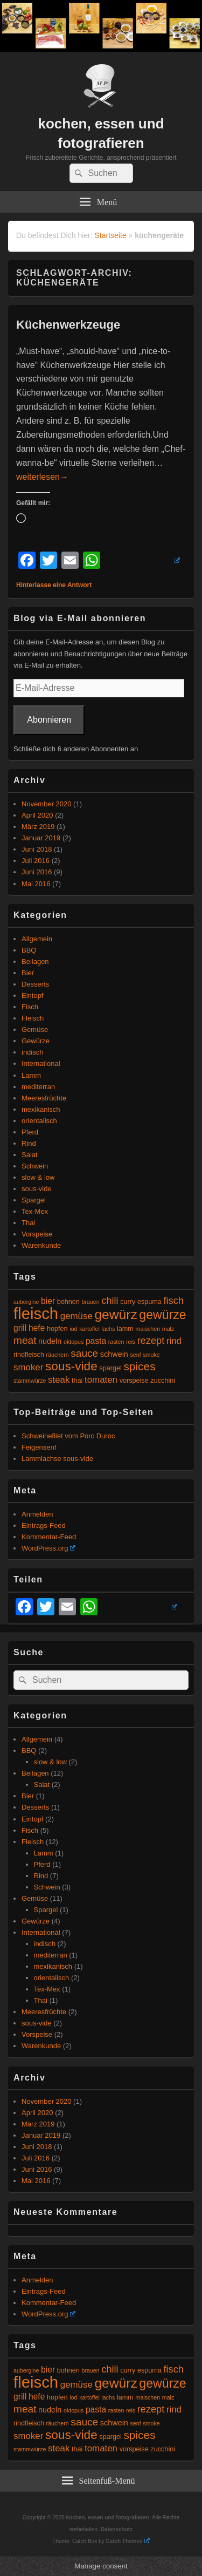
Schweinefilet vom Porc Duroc (68, 1436)
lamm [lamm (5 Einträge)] (125, 1329)
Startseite (111, 235)
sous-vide (37, 1189)
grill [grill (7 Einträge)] (19, 1328)
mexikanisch (41, 1109)
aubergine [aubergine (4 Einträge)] (26, 1302)
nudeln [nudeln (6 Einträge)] (49, 1341)
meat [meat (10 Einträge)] (24, 1340)
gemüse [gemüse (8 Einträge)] (76, 1316)
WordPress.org (48, 1548)
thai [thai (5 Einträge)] (77, 1380)
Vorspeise (37, 1234)
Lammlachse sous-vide (57, 1458)
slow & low (38, 1177)
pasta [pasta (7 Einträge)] (96, 1340)
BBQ (29, 950)
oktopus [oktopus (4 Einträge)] (73, 1341)
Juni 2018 (37, 849)
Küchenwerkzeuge (68, 324)
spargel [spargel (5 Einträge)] (110, 1368)
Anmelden (37, 1514)
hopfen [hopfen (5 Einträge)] (57, 1329)
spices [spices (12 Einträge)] (139, 1366)
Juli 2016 (36, 861)
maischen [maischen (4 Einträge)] (148, 1329)
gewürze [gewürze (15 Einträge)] (162, 1315)
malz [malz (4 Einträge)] (168, 1329)
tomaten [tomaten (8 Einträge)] (101, 1380)
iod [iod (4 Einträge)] (73, 1329)
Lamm (31, 1075)
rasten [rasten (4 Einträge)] (116, 1341)
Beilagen (35, 961)
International (41, 1063)
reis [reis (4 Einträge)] (130, 1341)
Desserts (35, 984)
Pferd (30, 1132)
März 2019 (38, 827)
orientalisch (39, 1121)
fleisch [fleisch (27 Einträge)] (35, 1313)
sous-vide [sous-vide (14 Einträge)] (71, 1366)
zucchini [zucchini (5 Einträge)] (162, 1380)
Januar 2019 (41, 838)
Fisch (30, 1007)
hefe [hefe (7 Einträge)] (37, 1328)
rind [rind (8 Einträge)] (174, 1341)
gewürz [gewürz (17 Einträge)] (115, 1314)
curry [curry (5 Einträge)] (127, 1302)
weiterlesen (42, 476)
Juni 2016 (37, 872)
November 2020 (47, 804)
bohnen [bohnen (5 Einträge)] (68, 1302)
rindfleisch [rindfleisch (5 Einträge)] (28, 1354)
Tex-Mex (35, 1211)
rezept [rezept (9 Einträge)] (150, 1340)
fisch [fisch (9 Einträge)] (174, 1300)
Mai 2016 (36, 884)
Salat (30, 1155)
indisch (32, 1052)
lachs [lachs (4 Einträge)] (108, 1329)
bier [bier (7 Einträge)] (48, 1301)
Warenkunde (41, 1245)
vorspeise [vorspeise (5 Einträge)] (134, 1380)
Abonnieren (49, 719)
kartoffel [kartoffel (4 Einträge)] (89, 1329)
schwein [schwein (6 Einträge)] (114, 1354)
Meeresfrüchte (44, 1098)
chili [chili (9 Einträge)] (109, 1300)
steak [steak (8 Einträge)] (58, 1380)
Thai (28, 1223)
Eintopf (32, 995)
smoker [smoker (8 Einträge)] (28, 1367)
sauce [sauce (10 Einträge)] (84, 1353)
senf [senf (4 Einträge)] (135, 1354)
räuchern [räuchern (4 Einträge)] (57, 1354)
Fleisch (33, 1018)
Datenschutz (117, 2529)
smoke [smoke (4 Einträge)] (151, 1354)
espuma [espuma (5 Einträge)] (149, 1302)
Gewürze (36, 1041)
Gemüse (35, 1029)
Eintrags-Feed (44, 1525)
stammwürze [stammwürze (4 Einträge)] (29, 1380)
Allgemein (37, 939)
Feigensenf (39, 1447)
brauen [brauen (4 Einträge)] (91, 1302)
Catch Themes (127, 2541)
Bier (28, 973)
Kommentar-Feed (49, 1537)
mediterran (38, 1087)
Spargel (34, 1200)
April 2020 (37, 815)
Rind (29, 1143)
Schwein (35, 1166)
